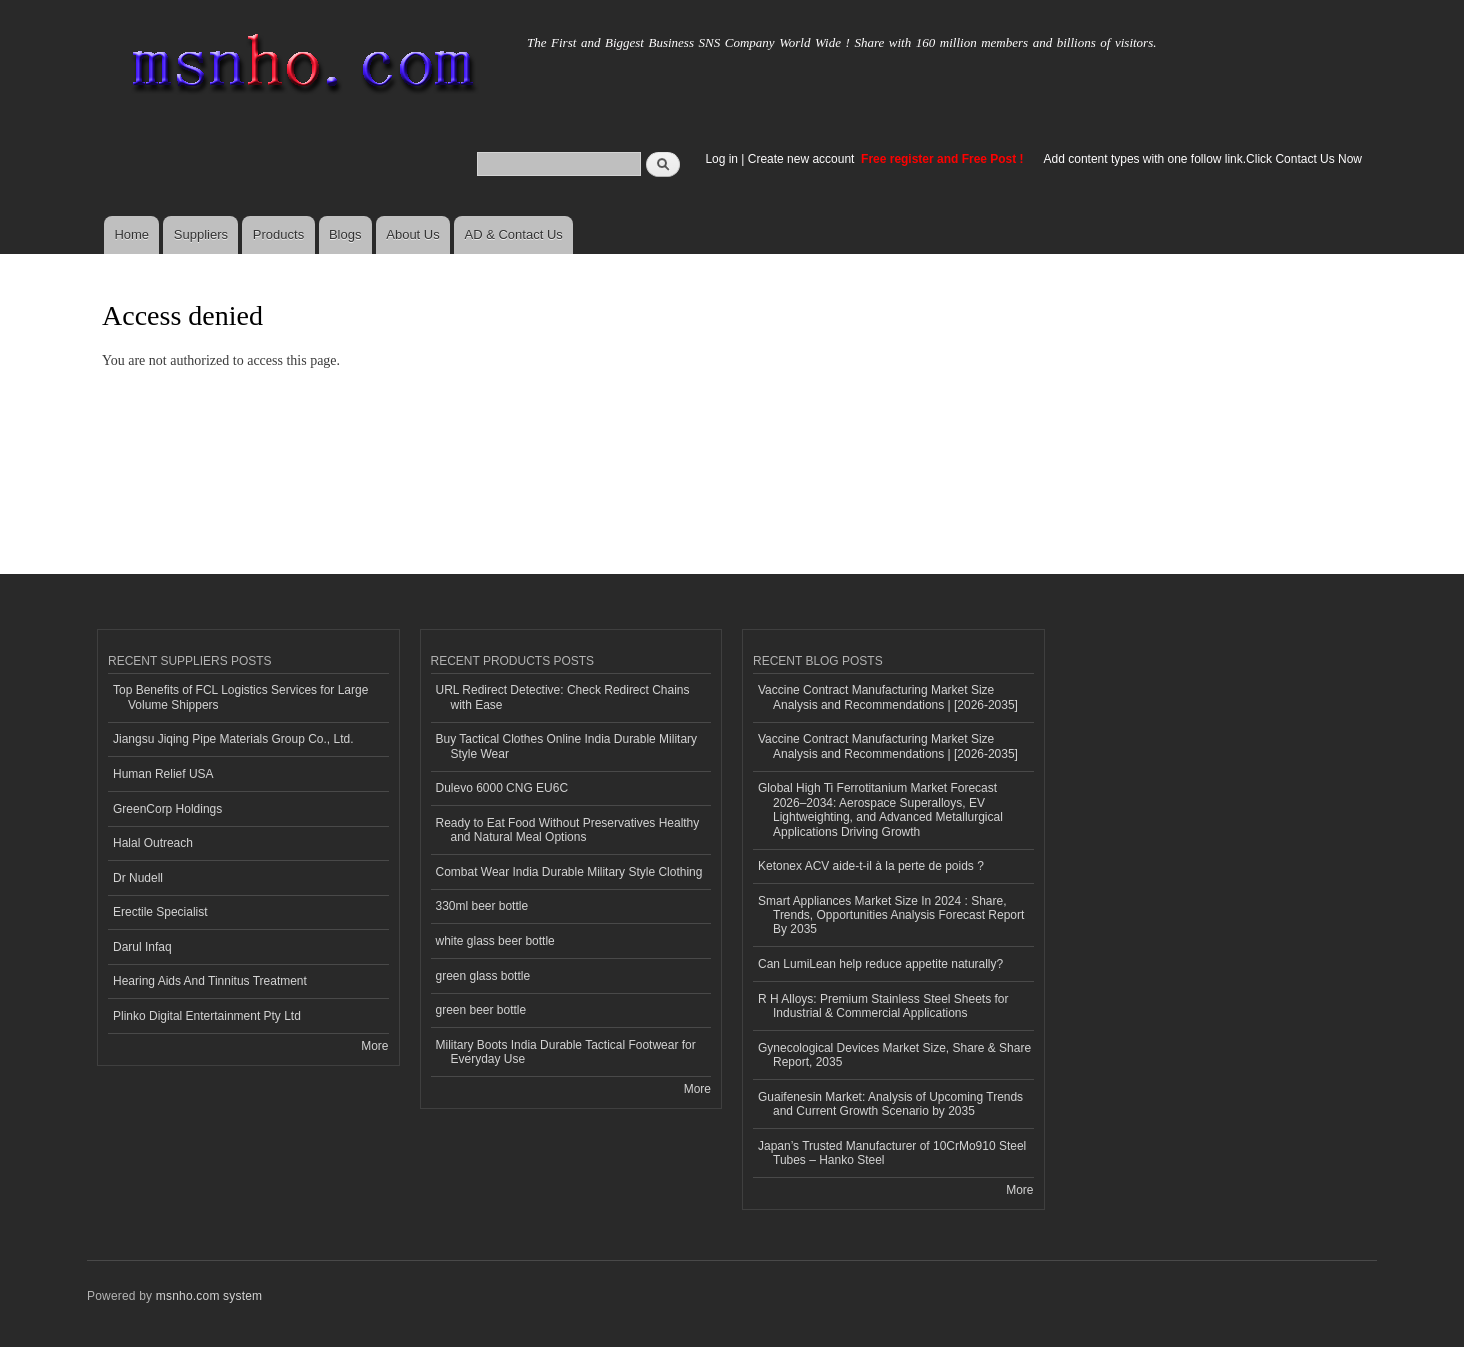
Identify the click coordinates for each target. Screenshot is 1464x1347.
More (374, 1046)
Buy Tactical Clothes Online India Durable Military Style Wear (567, 746)
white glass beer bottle (495, 941)
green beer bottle (481, 1010)
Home (131, 234)
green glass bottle (483, 976)
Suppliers (201, 234)
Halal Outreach (153, 843)
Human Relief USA (163, 774)
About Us (412, 234)
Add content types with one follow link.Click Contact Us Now (1203, 159)
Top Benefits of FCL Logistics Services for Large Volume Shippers (240, 697)
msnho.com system (209, 1296)
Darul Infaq (142, 947)
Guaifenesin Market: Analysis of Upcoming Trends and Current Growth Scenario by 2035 (890, 1104)
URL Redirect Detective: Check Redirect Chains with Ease (563, 697)
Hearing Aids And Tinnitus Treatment (210, 981)
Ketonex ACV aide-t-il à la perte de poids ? (871, 866)
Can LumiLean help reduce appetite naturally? (880, 964)
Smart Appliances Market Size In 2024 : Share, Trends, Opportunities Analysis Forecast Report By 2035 (891, 915)
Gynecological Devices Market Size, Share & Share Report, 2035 (894, 1055)
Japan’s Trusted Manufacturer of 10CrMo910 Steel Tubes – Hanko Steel (892, 1153)
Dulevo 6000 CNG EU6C (502, 788)
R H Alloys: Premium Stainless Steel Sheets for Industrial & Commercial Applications (883, 1006)
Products (278, 234)
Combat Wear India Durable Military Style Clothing (569, 872)
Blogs (345, 234)
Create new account (803, 159)
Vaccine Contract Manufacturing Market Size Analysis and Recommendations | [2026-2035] (888, 697)
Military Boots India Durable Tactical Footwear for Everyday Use (566, 1052)
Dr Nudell (138, 878)
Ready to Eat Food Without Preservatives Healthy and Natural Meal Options (568, 830)
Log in (721, 159)
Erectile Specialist (160, 912)
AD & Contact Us (514, 234)
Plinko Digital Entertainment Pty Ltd (207, 1016)
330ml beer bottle (482, 906)
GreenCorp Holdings (167, 809)
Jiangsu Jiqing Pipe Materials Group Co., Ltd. (233, 739)
